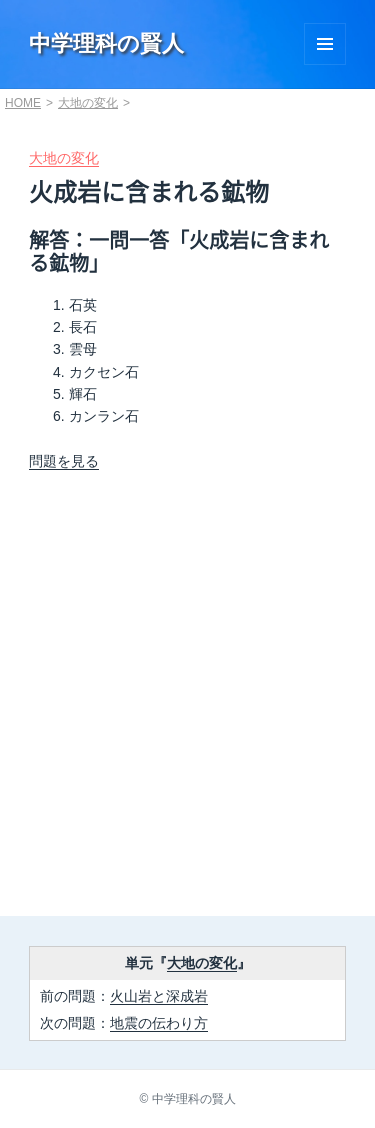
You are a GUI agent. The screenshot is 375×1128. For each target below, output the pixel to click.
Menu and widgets (325, 44)
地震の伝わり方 (159, 1023)
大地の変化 (88, 103)
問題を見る (64, 461)
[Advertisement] (187, 700)
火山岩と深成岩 (159, 996)
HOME (23, 103)
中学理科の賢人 (106, 43)
